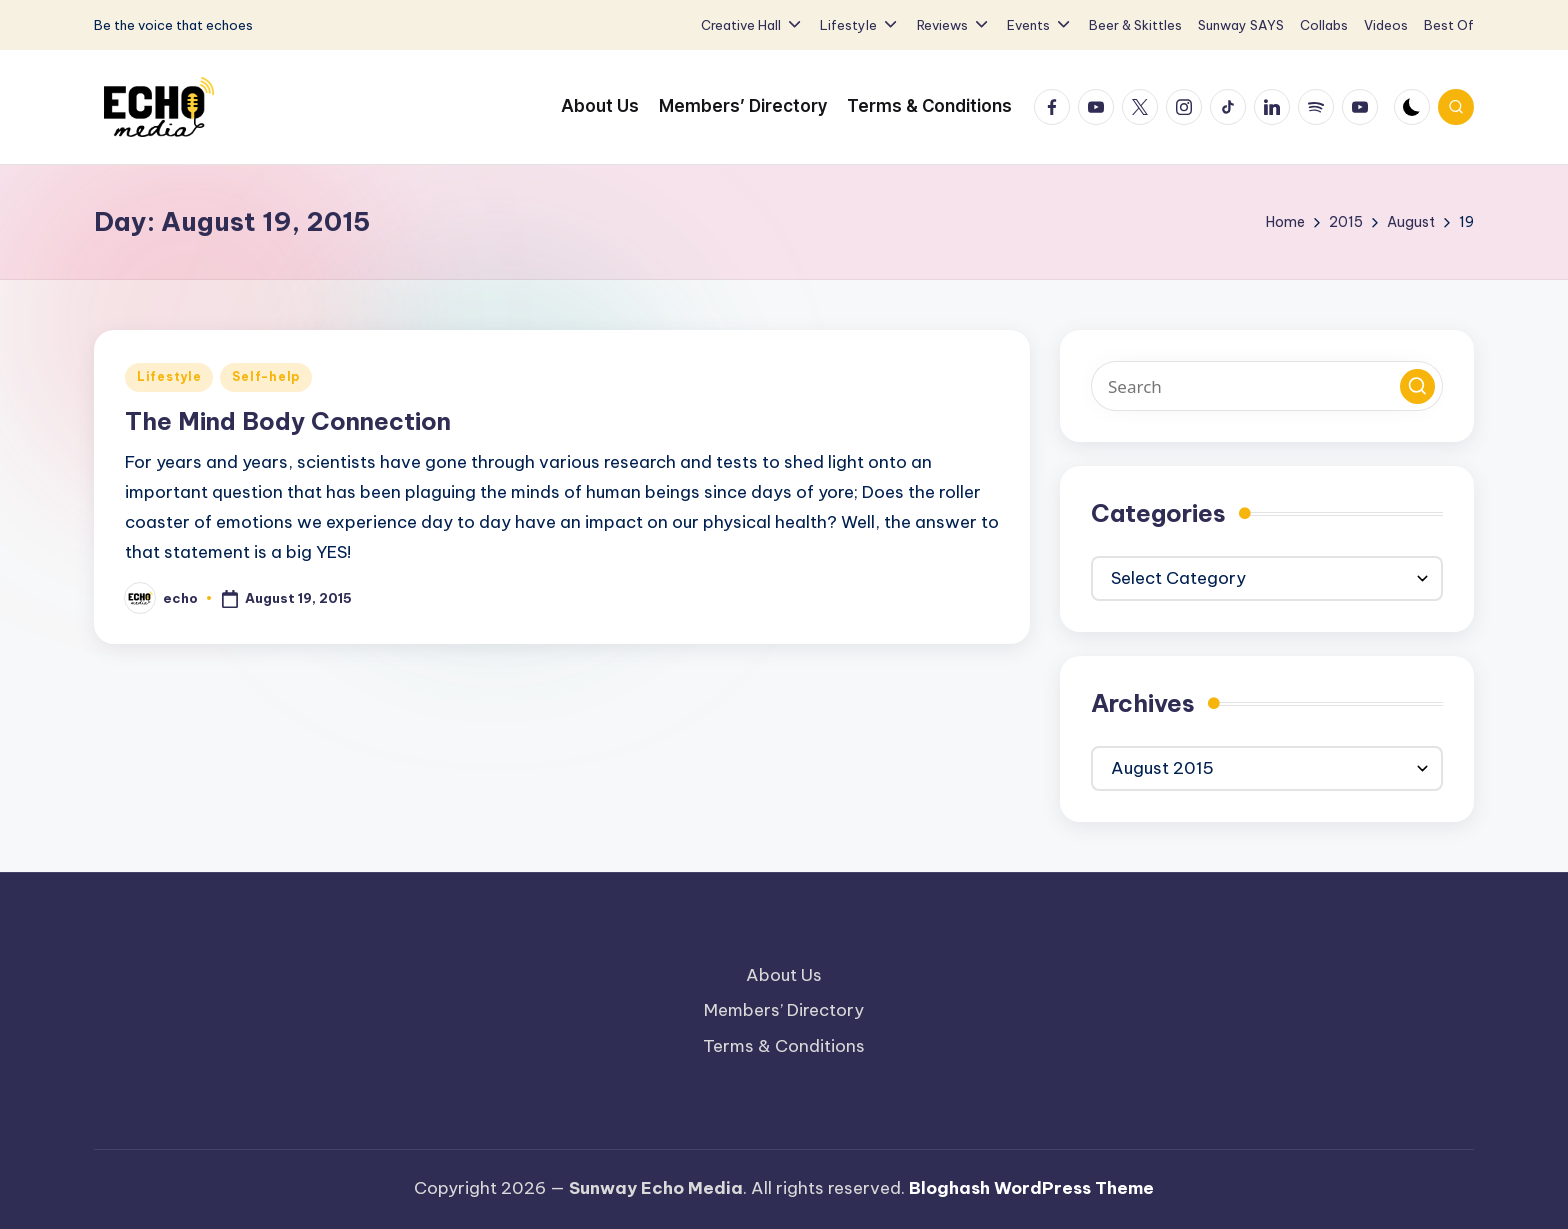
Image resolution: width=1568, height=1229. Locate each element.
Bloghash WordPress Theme (1031, 1188)
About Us (784, 975)
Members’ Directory (784, 1010)
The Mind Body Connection (288, 421)
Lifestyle (169, 376)
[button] (1417, 386)
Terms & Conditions (784, 1046)
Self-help (265, 376)
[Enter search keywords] (1267, 386)
